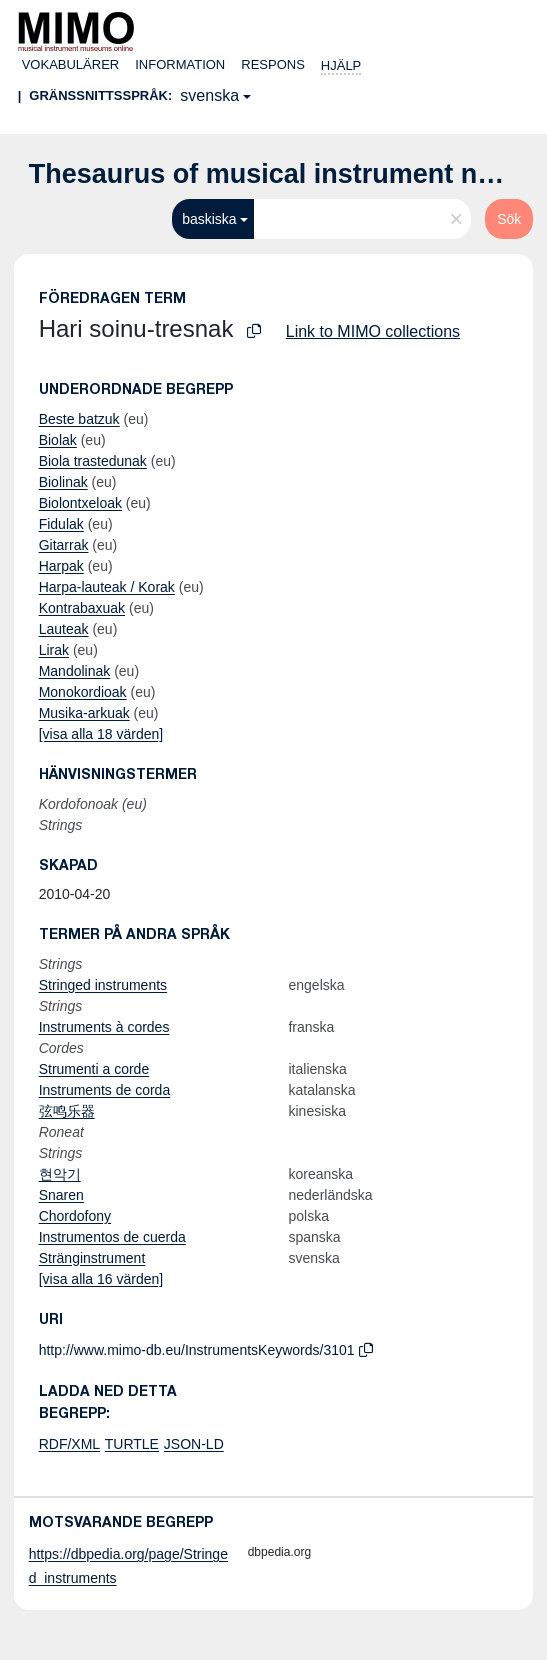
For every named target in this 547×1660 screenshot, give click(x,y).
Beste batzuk (79, 419)
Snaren (61, 1195)
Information (180, 64)
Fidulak (61, 524)
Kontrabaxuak (82, 608)
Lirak (54, 650)
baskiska (209, 219)
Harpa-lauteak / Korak (107, 587)
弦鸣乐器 (67, 1111)
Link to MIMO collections (373, 331)
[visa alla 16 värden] (101, 1279)
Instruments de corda (105, 1090)
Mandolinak (75, 671)
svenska (209, 95)
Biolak (58, 440)
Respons (273, 64)
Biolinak (63, 482)
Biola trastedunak (93, 461)
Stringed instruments (103, 985)
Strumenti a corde (94, 1069)
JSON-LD (194, 1444)
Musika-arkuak (84, 713)
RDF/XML (69, 1444)
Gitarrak (64, 545)
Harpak (61, 566)
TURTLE (132, 1444)
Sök (509, 219)
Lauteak (64, 629)
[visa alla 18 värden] (101, 734)
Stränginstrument (92, 1258)
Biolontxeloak (80, 503)
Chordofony (75, 1216)
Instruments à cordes (104, 1027)
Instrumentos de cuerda (112, 1237)
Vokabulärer (71, 64)
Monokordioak (83, 692)
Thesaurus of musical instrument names (288, 174)
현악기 (60, 1174)
